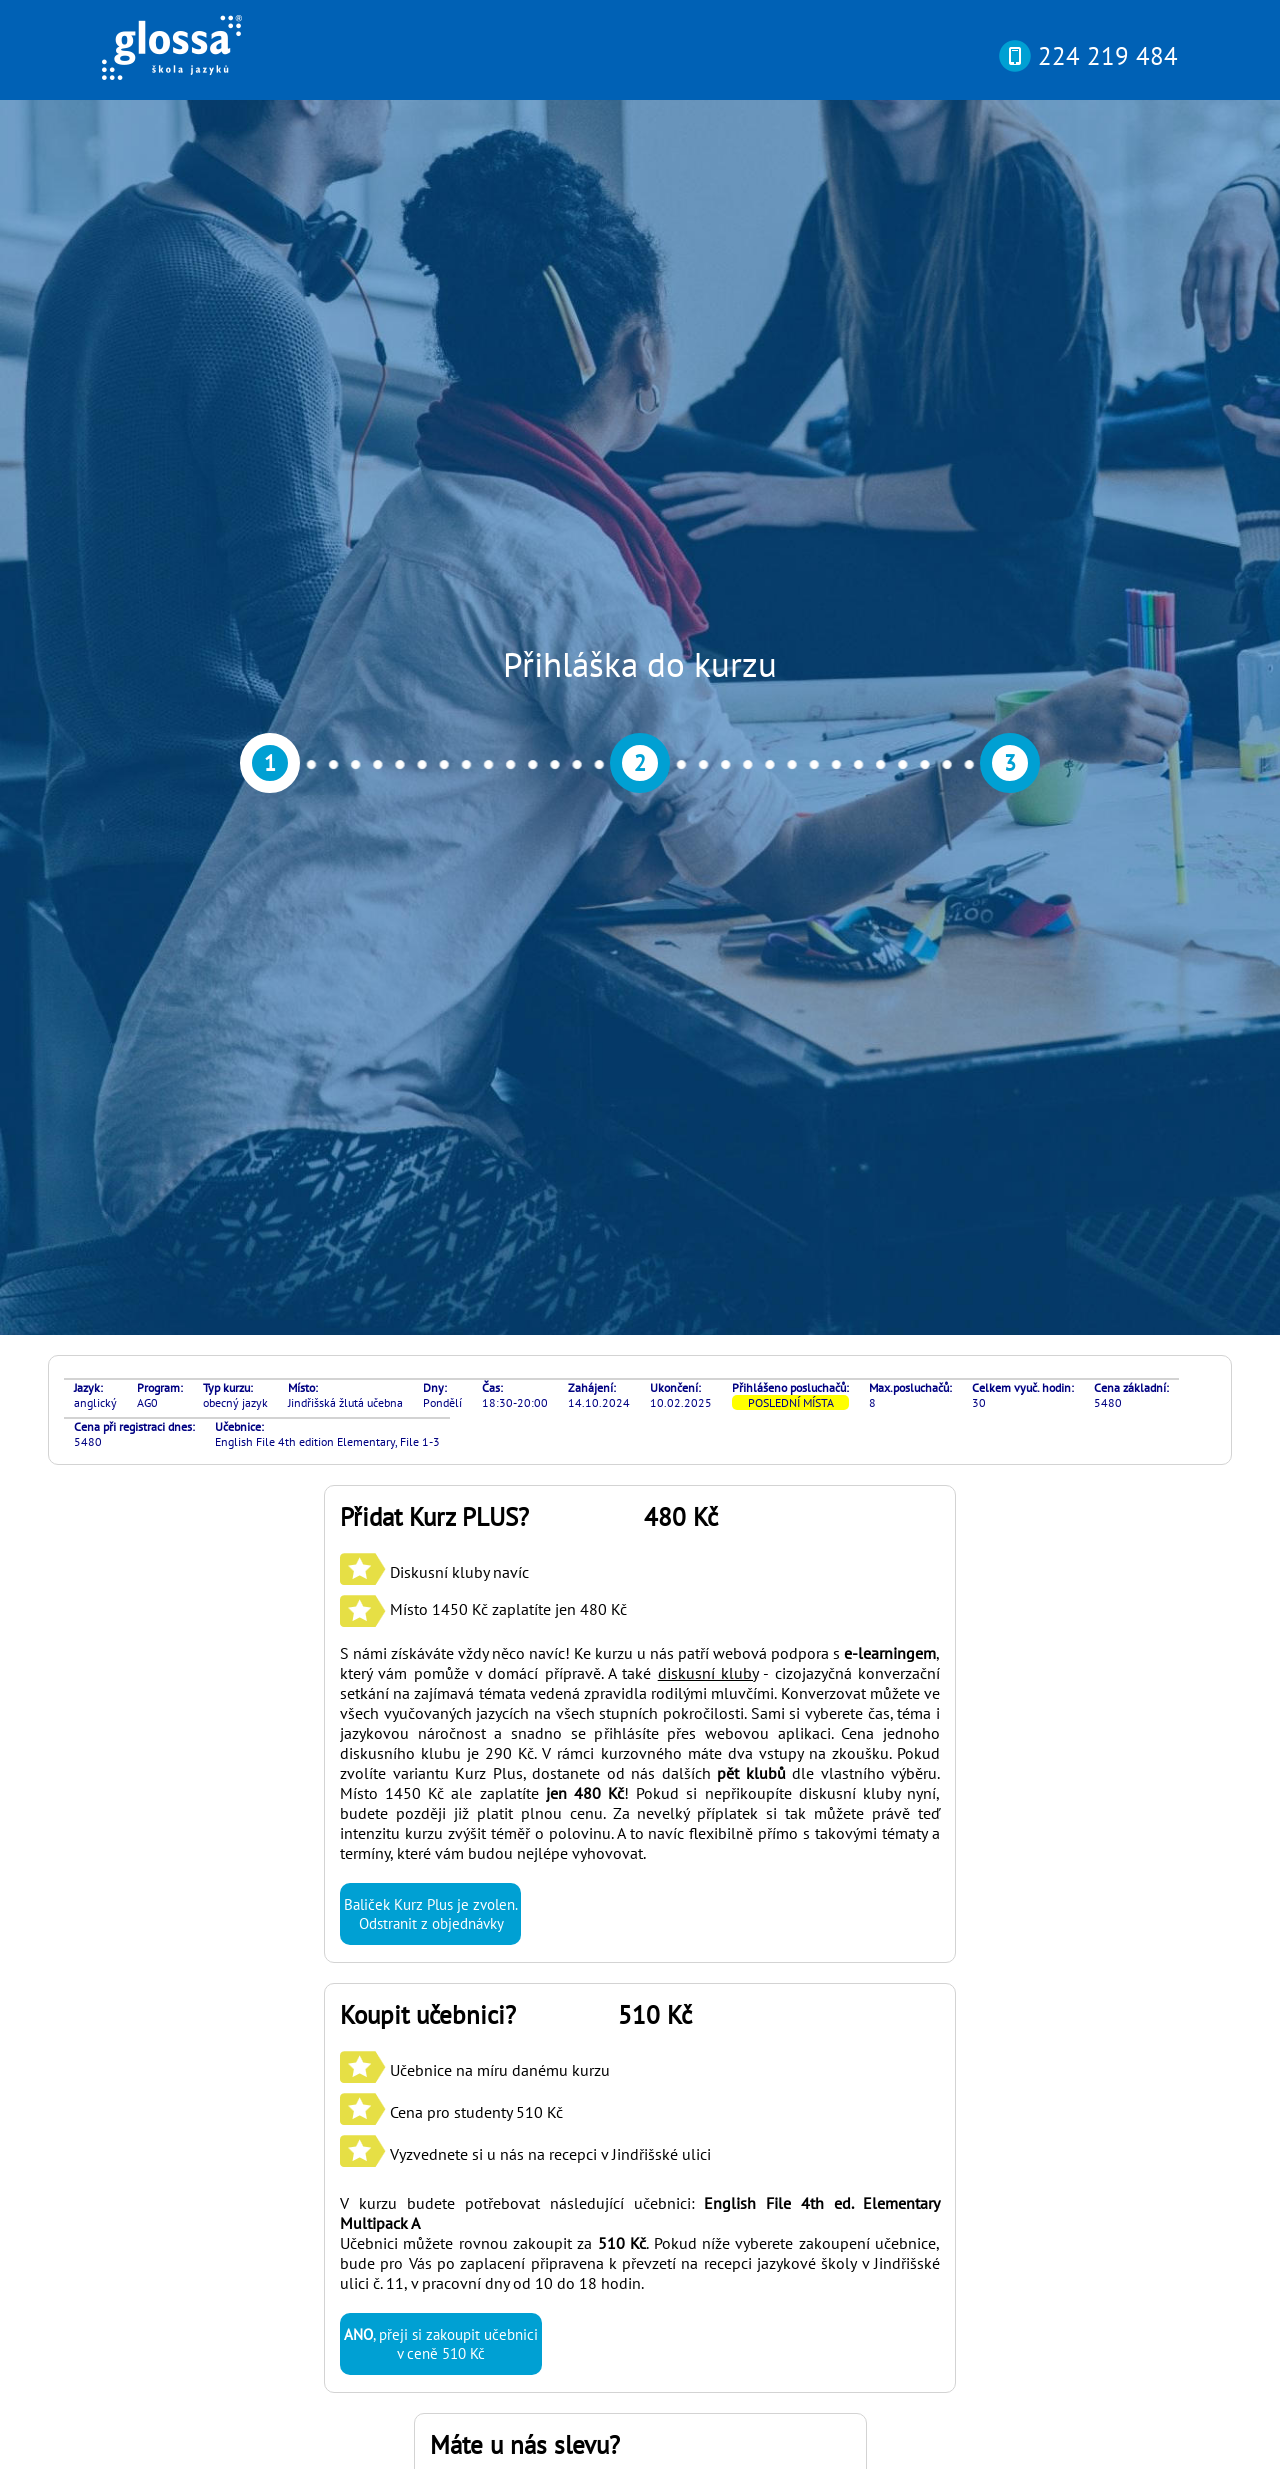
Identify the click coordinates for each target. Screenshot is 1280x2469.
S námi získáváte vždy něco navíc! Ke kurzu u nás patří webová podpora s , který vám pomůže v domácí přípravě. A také (640, 788)
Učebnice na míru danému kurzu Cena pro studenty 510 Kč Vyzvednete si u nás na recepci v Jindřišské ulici (525, 1237)
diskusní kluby (708, 798)
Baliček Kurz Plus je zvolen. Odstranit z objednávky (430, 1039)
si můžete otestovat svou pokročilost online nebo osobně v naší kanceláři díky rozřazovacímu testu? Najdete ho (627, 2180)
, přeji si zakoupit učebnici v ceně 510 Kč (441, 1469)
